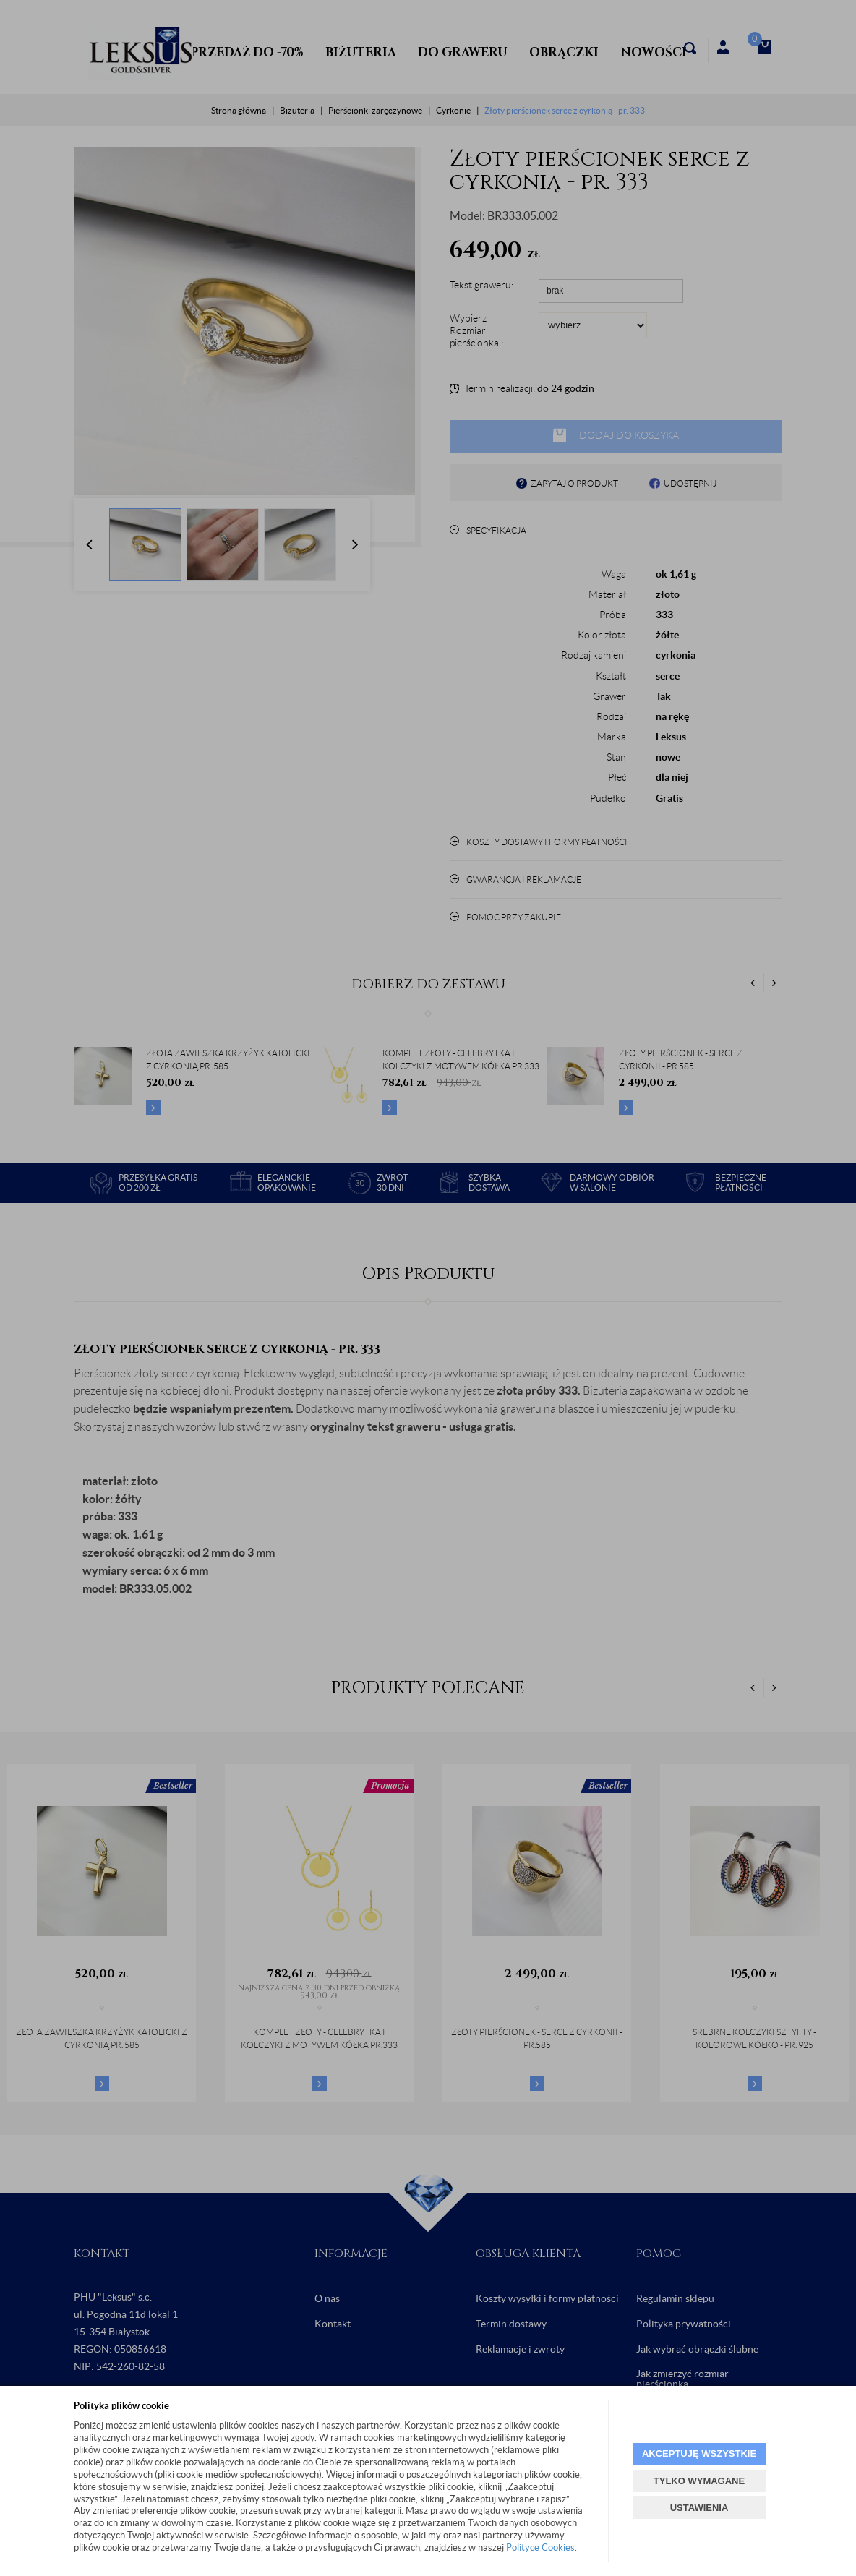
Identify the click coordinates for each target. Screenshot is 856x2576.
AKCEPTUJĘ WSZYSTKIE (699, 2453)
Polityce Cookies (540, 2547)
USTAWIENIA (699, 2507)
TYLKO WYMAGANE (699, 2481)
